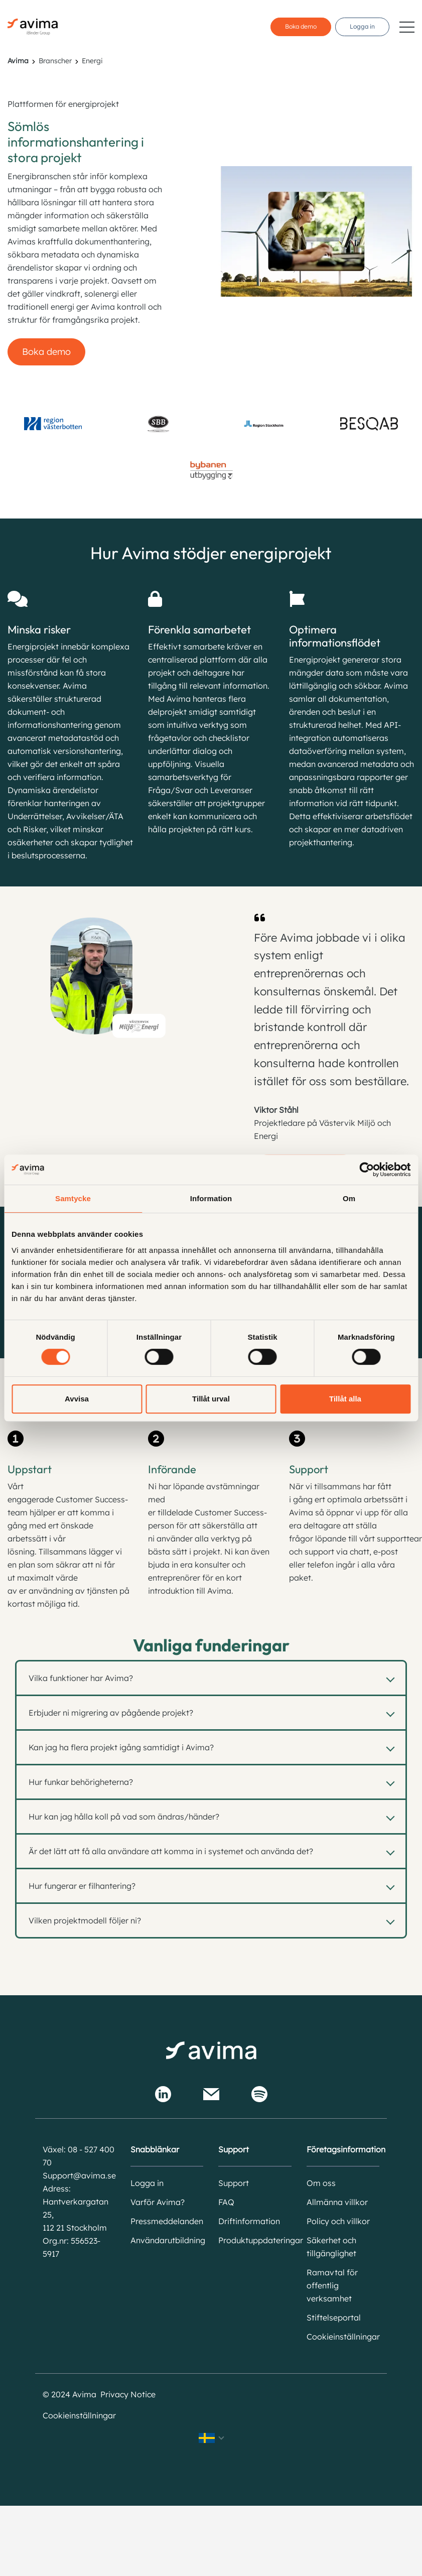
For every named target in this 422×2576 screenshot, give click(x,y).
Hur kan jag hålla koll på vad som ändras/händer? (124, 1817)
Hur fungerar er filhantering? (82, 1886)
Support (233, 2183)
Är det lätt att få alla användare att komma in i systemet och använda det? (171, 1851)
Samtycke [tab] (73, 1198)
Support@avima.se (79, 2175)
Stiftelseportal (334, 2317)
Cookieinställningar (343, 2337)
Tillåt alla (345, 1398)
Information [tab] (211, 1198)
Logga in (362, 26)
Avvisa (77, 1398)
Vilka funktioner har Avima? (81, 1678)
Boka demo (301, 26)
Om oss (321, 2183)
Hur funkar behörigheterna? (81, 1782)
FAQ (226, 2202)
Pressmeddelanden (166, 2221)
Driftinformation (249, 2221)
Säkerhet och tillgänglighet (331, 2246)
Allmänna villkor (337, 2202)
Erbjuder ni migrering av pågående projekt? (111, 1713)
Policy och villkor (338, 2221)
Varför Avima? (157, 2202)
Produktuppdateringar (254, 2240)
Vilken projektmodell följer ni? (85, 1920)
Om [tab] (349, 1198)
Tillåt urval (211, 1398)
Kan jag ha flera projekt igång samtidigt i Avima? (121, 1747)
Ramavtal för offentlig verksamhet (332, 2285)
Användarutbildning (166, 2240)
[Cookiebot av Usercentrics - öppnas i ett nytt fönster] (366, 1169)
